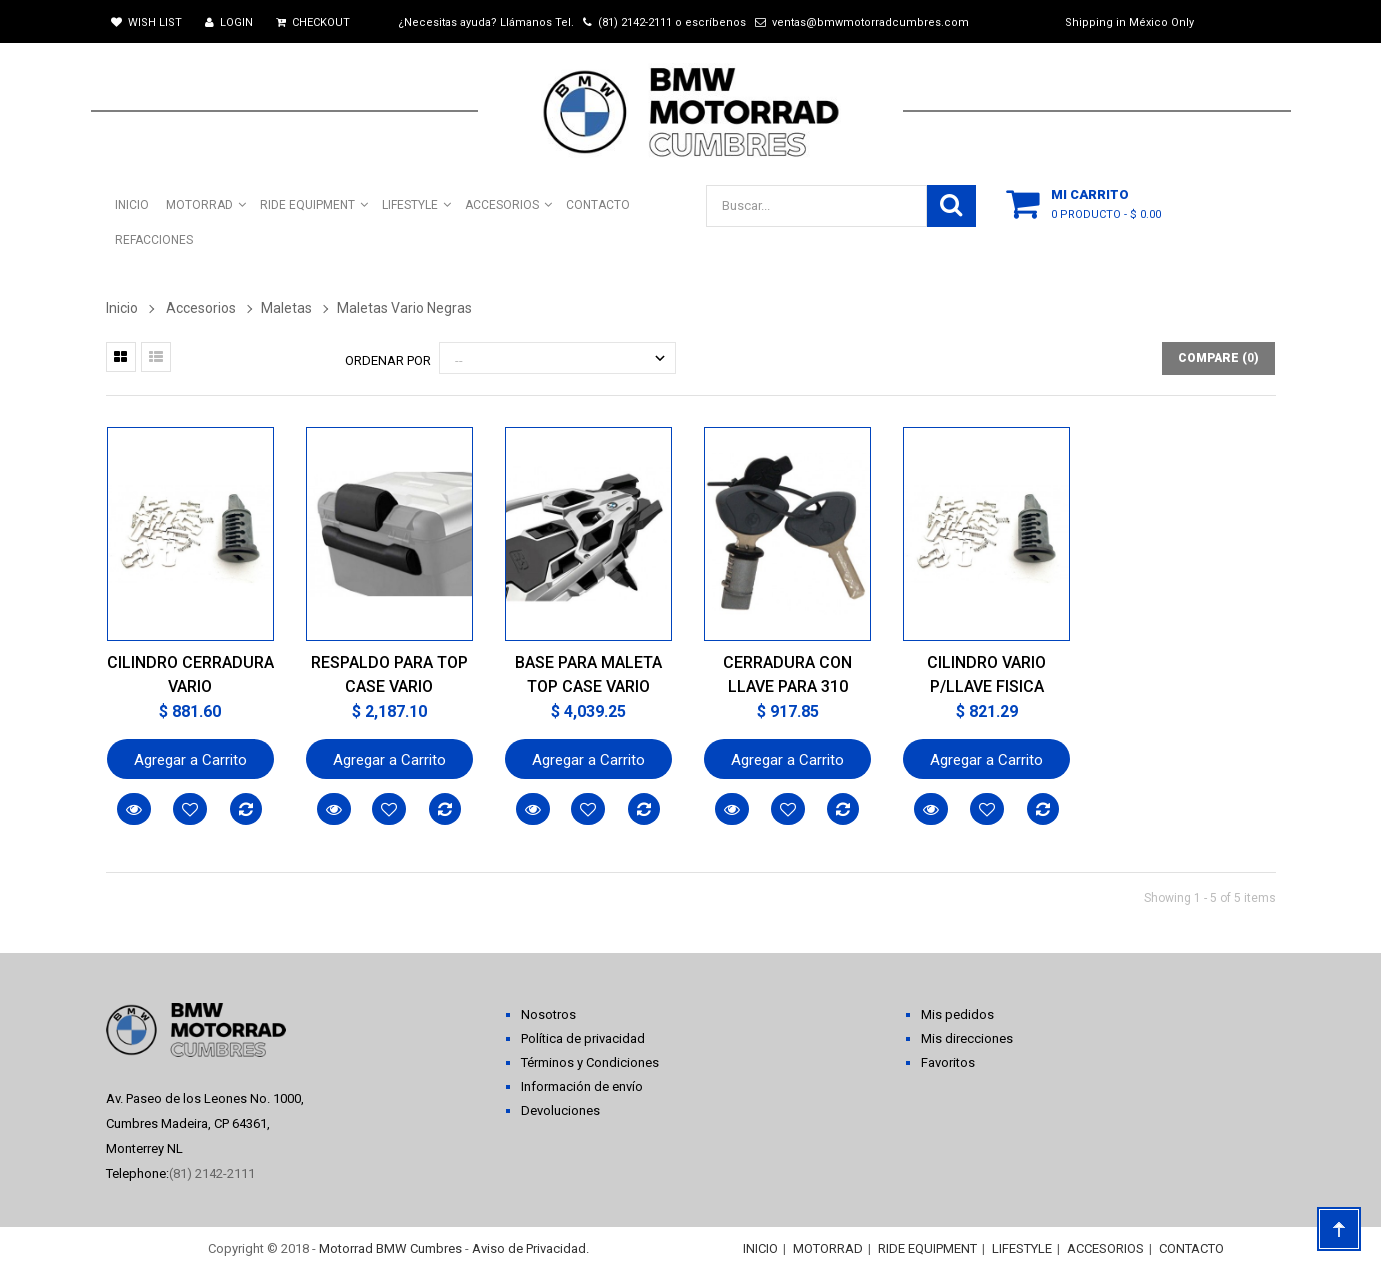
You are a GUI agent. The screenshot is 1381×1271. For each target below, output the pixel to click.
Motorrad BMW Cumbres (390, 1248)
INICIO (760, 1248)
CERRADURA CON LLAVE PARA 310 (787, 674)
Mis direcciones (967, 1038)
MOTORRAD (828, 1248)
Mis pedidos (957, 1014)
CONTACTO (1191, 1248)
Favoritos (948, 1062)
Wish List (146, 22)
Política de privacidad (583, 1038)
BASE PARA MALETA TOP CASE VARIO (588, 674)
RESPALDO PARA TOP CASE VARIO (389, 674)
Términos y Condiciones (590, 1062)
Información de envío (582, 1086)
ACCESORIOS (1105, 1248)
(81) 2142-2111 (635, 22)
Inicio (122, 308)
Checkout (313, 22)
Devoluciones (560, 1110)
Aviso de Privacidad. (530, 1248)
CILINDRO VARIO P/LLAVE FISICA (986, 674)
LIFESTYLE (1022, 1248)
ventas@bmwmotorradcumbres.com (870, 22)
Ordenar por (388, 360)
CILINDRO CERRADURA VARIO (190, 674)
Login (229, 22)
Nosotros (548, 1014)
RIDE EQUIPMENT (927, 1248)
